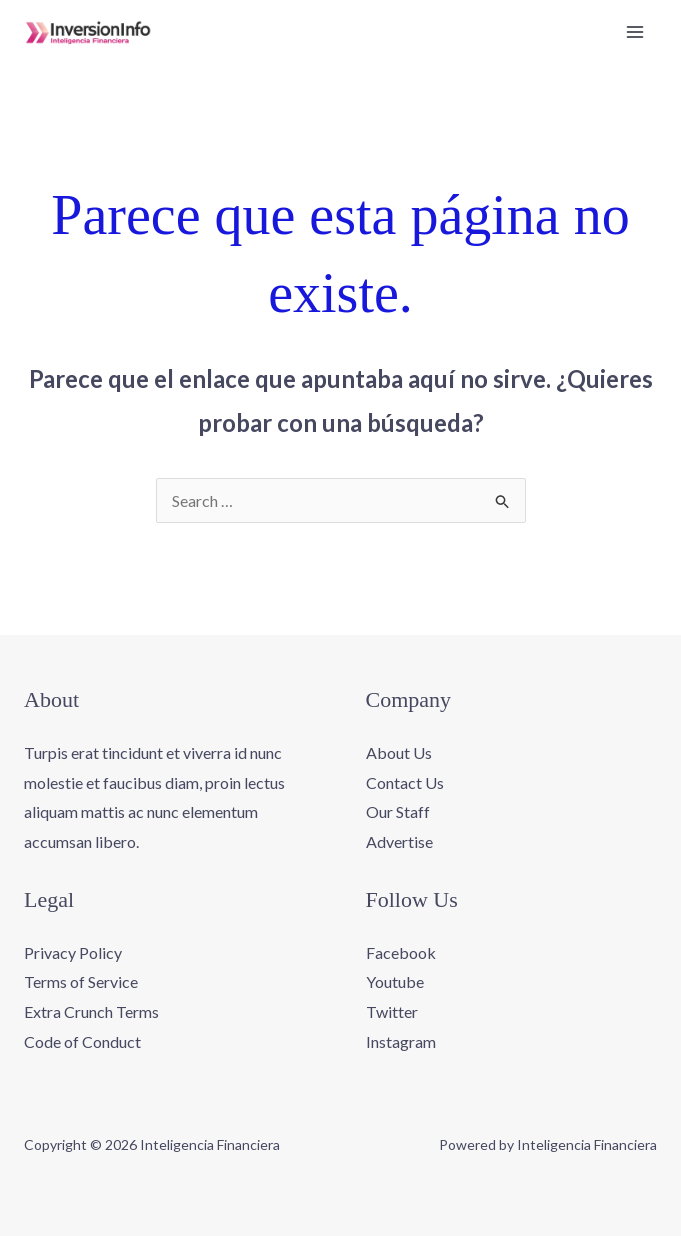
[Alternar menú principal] (635, 32)
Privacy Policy (73, 952)
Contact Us (405, 782)
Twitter (392, 1011)
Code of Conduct (82, 1041)
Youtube (395, 981)
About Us (399, 752)
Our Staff (398, 811)
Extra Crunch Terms (91, 1011)
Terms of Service (81, 981)
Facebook (401, 952)
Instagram (401, 1041)
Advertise (399, 841)
